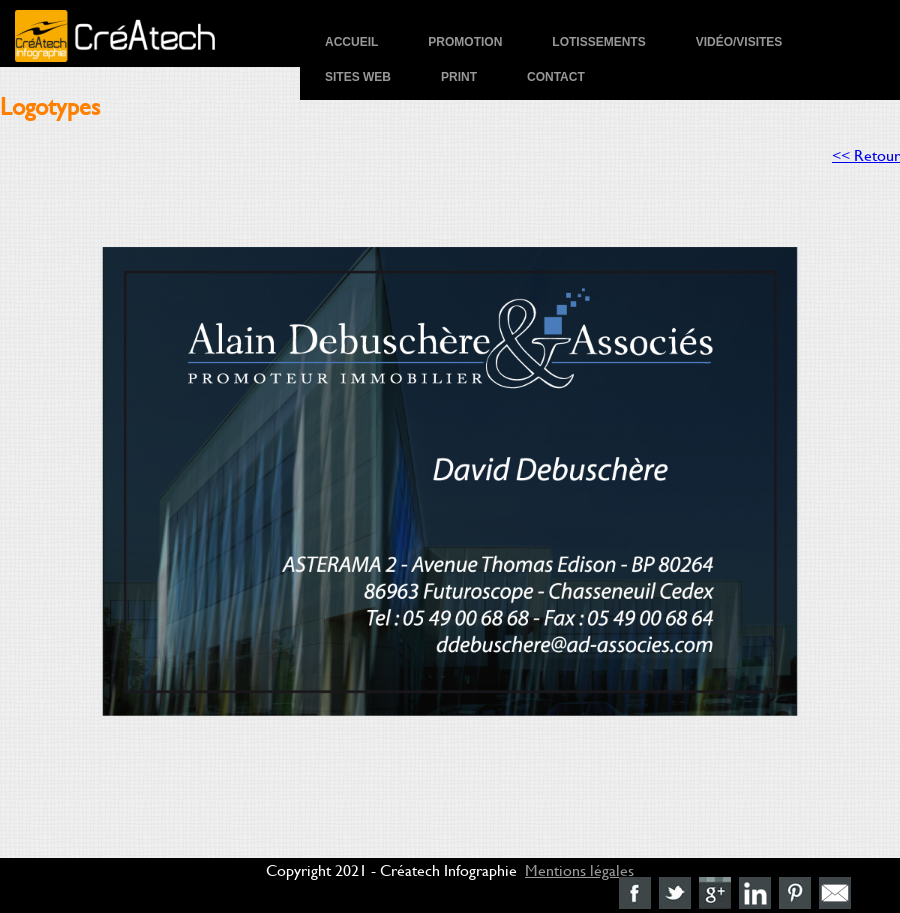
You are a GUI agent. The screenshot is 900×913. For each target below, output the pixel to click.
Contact (556, 77)
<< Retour (866, 154)
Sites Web (358, 77)
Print (459, 77)
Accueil (351, 42)
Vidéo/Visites (739, 42)
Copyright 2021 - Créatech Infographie (391, 869)
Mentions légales (579, 869)
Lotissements (598, 42)
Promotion (465, 42)
